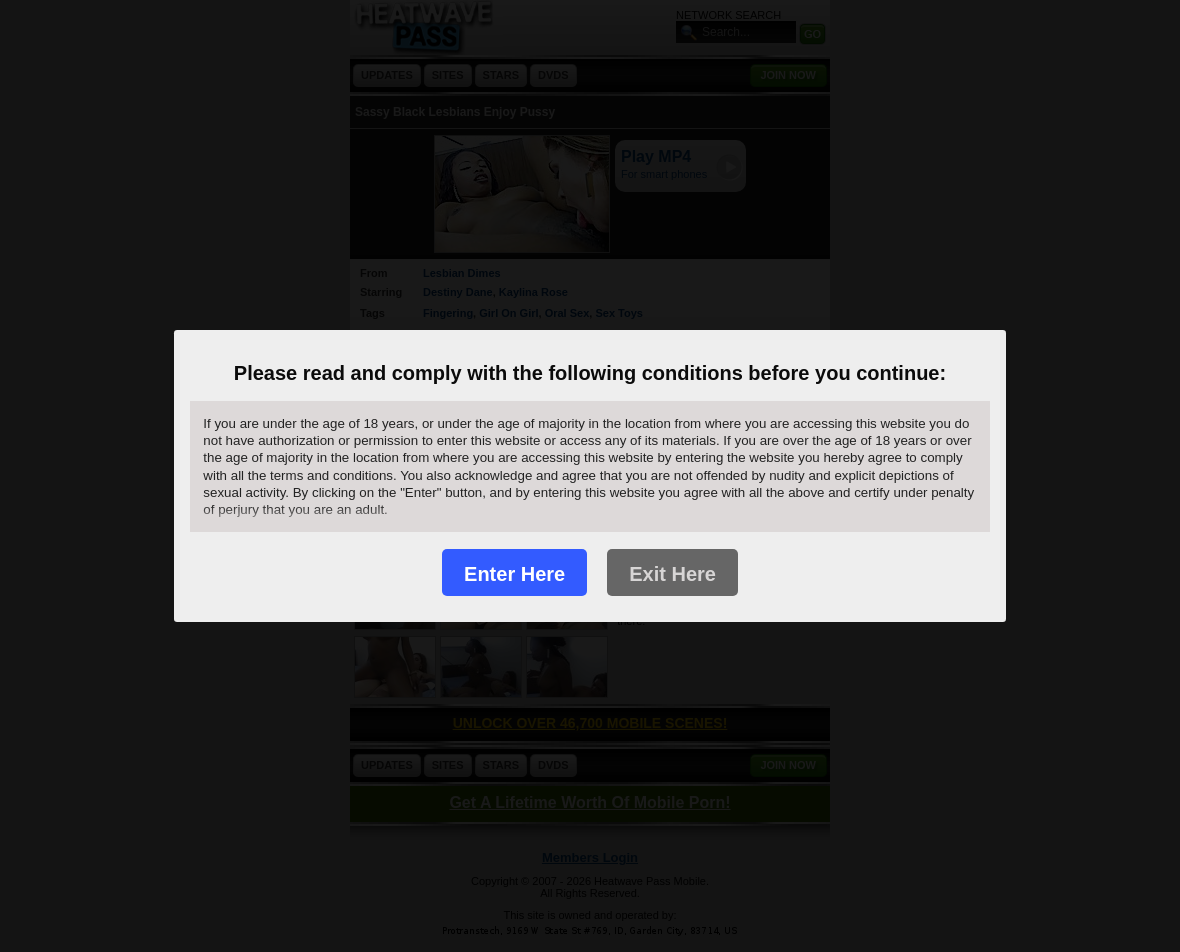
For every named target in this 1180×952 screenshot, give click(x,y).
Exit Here (672, 574)
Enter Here (514, 574)
